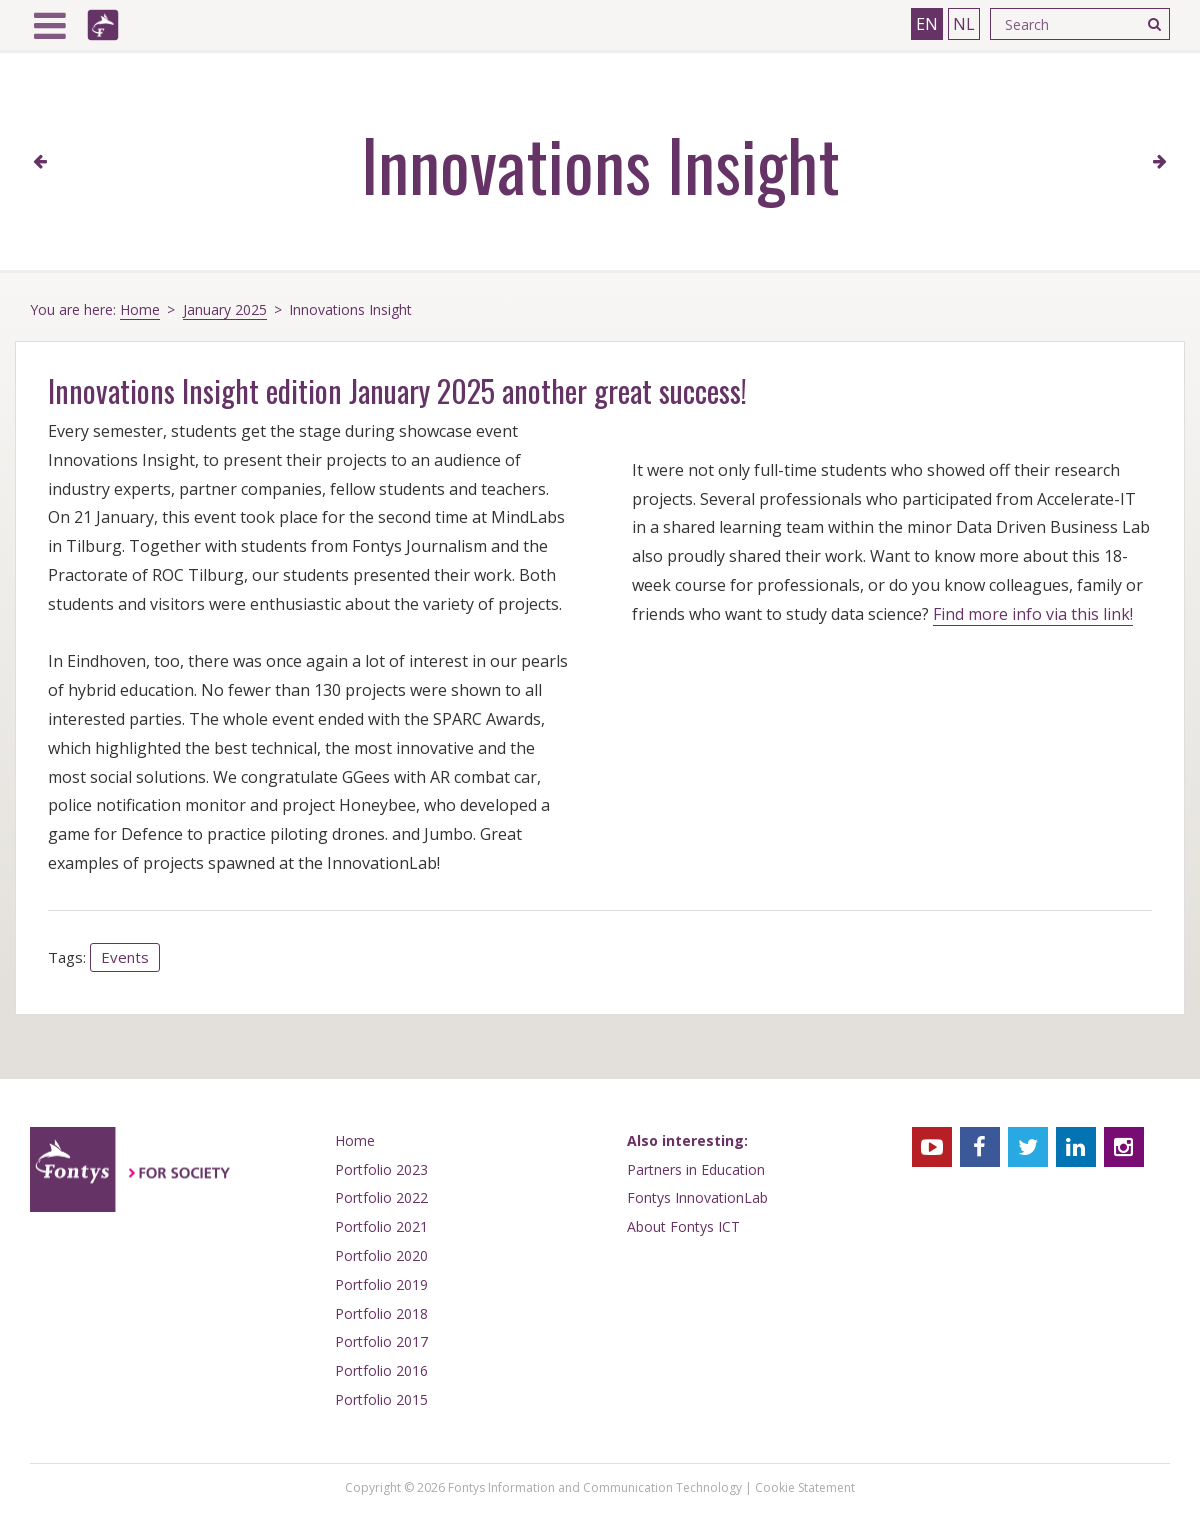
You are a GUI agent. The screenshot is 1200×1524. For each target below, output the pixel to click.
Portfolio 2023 (381, 1169)
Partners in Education (696, 1169)
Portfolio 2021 (381, 1226)
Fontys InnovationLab (697, 1197)
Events (125, 957)
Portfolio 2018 (381, 1313)
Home (140, 309)
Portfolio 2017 (381, 1341)
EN (927, 24)
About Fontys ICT (683, 1226)
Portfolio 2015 (381, 1399)
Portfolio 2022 (381, 1197)
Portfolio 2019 (381, 1284)
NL (964, 24)
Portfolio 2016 (381, 1370)
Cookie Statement (805, 1487)
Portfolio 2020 (381, 1255)
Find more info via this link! (1033, 614)
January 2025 (225, 309)
